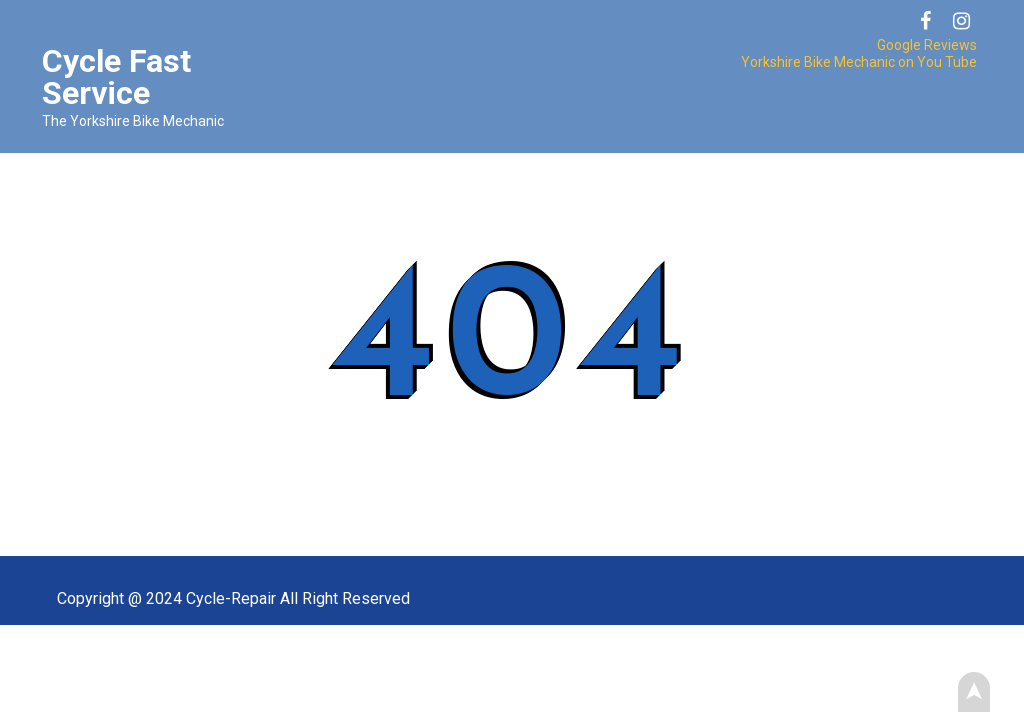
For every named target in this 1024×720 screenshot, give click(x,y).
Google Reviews (927, 45)
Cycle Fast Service (116, 77)
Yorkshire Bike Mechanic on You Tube (859, 62)
